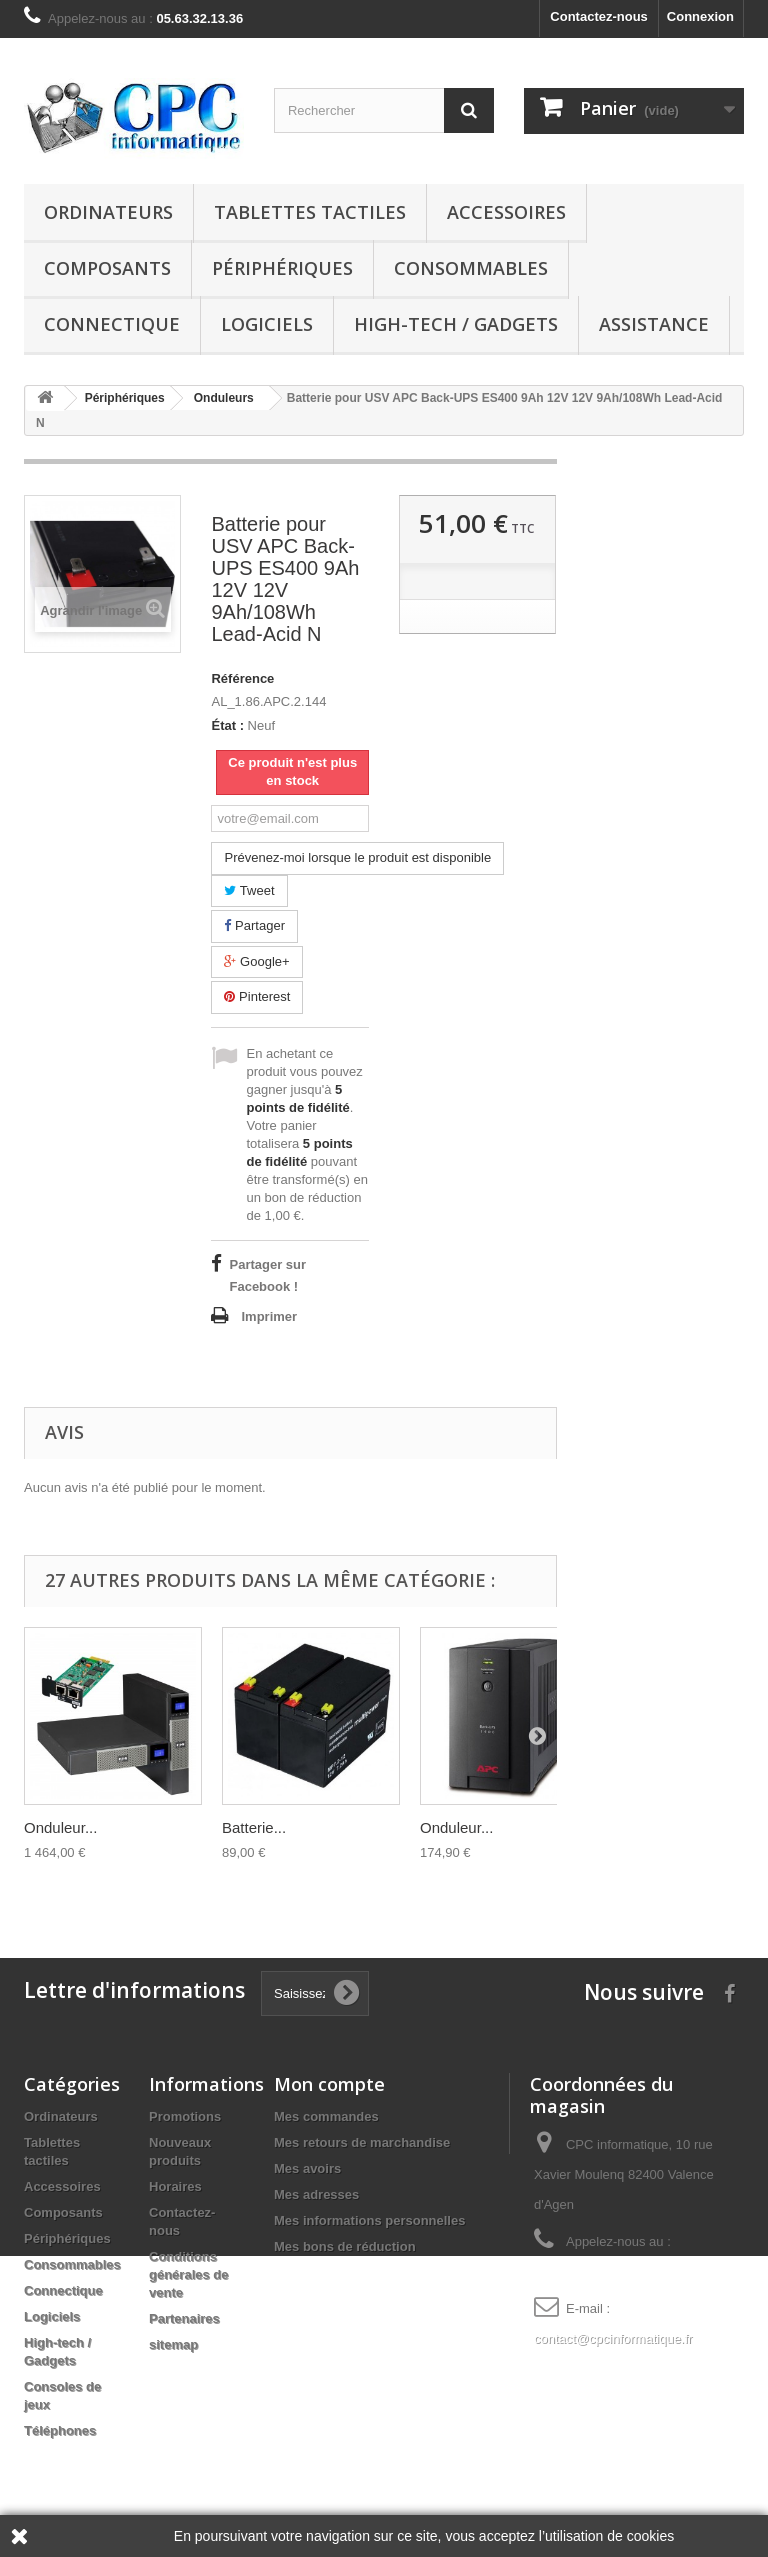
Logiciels (267, 324)
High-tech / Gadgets (456, 324)
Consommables (471, 268)
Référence (242, 678)
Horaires (175, 2186)
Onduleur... (60, 1827)
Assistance (654, 324)
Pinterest (257, 996)
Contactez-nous (599, 16)
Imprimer (269, 1316)
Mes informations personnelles (369, 2220)
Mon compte (329, 2084)
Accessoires (506, 212)
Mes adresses (316, 2194)
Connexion (700, 16)
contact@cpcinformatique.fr (613, 2338)
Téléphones (60, 2430)
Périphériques (282, 268)
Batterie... (254, 1827)
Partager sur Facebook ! (267, 1275)
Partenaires (184, 2318)
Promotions (185, 2116)
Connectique (112, 324)
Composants (107, 268)
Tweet (249, 890)
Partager (254, 925)
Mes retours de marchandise (362, 2142)
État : (227, 725)
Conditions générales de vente (189, 2274)
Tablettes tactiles (310, 212)
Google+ (256, 961)
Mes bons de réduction (345, 2246)
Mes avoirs (307, 2168)
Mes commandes (326, 2116)
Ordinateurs (108, 212)
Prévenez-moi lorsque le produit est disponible (357, 857)
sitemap (173, 2344)
